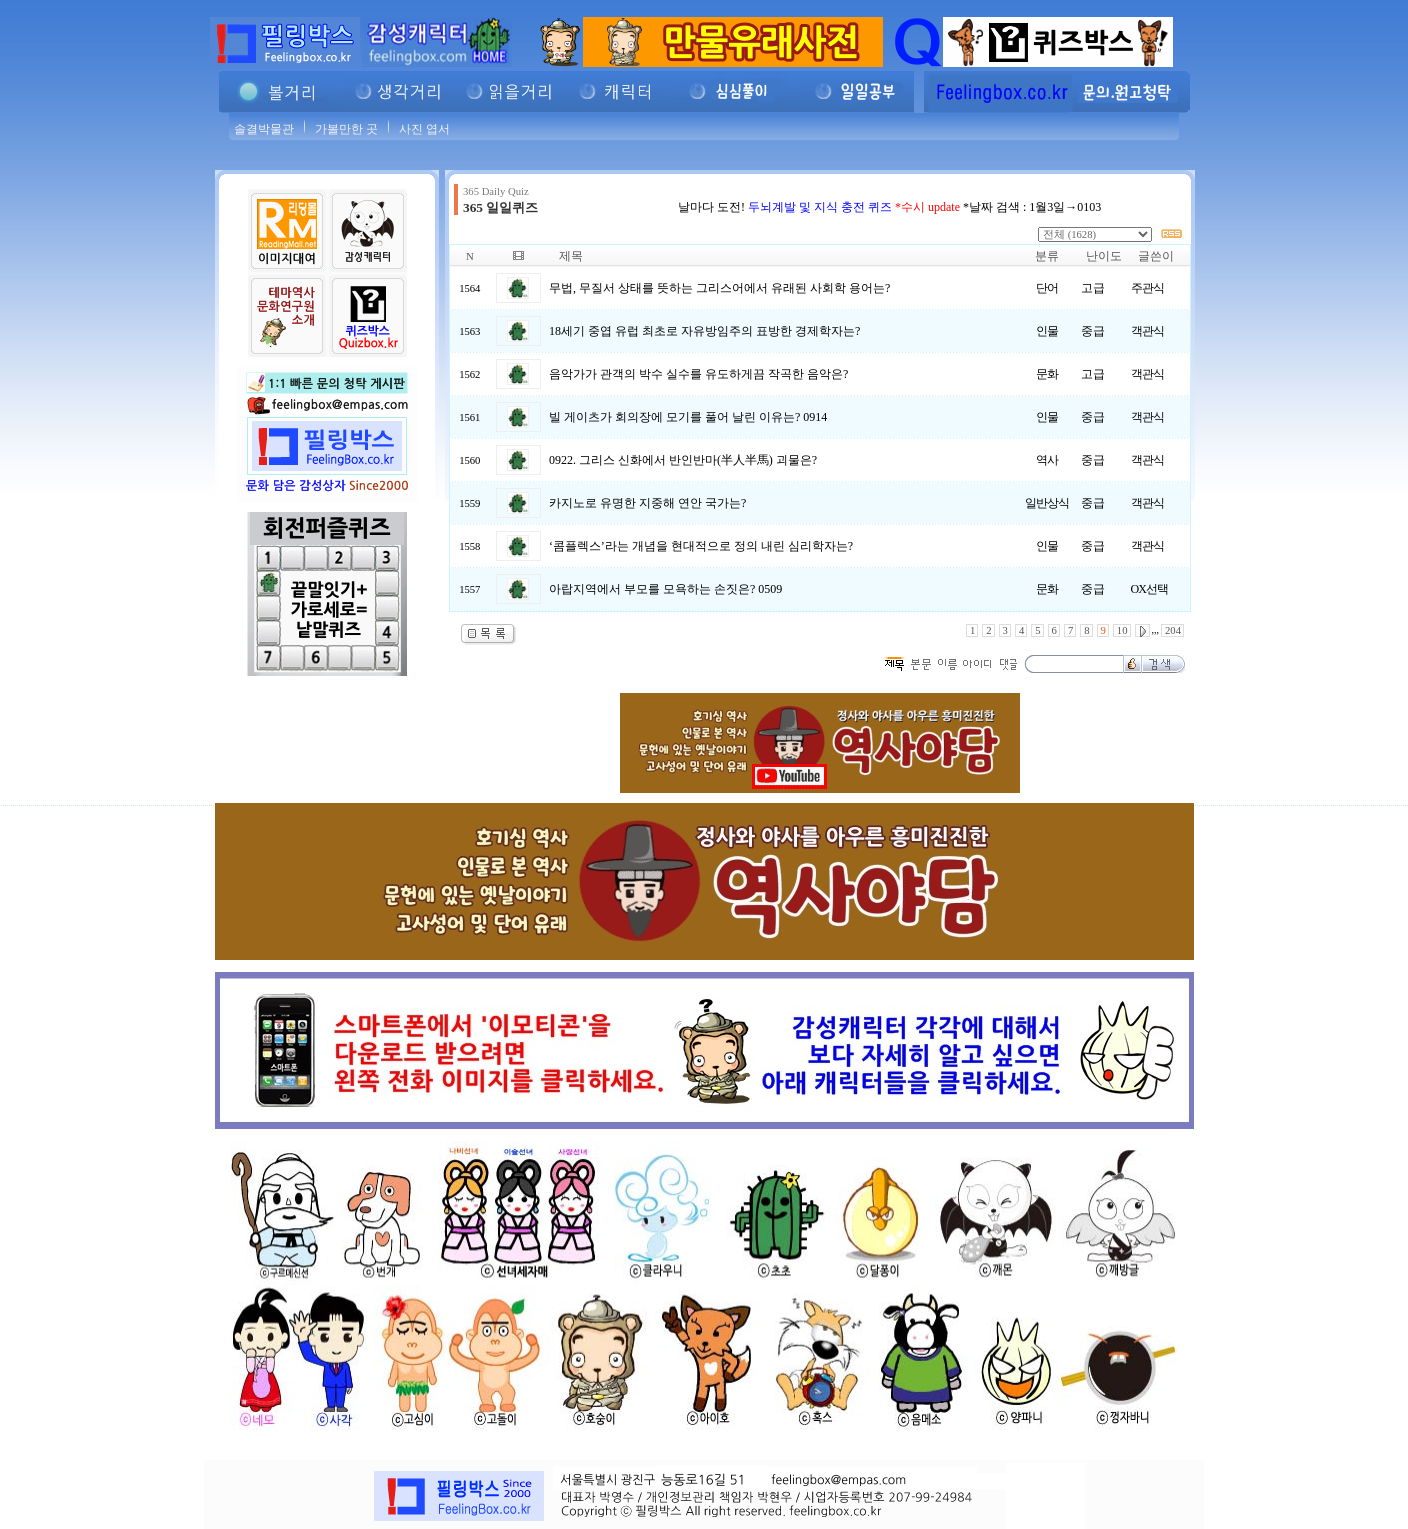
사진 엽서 (424, 129)
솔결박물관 (264, 129)
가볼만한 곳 (346, 129)
